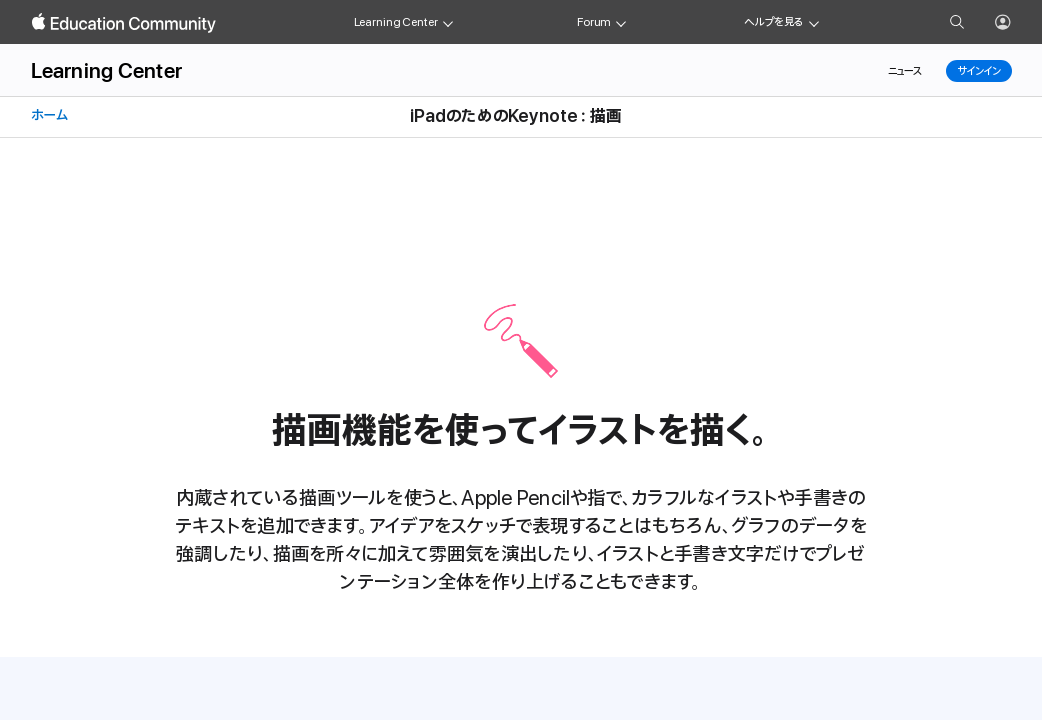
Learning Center (396, 22)
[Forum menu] (621, 22)
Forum (594, 22)
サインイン (978, 71)
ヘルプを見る (774, 22)
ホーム (48, 115)
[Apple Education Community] (124, 23)
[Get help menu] (814, 22)
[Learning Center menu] (448, 22)
